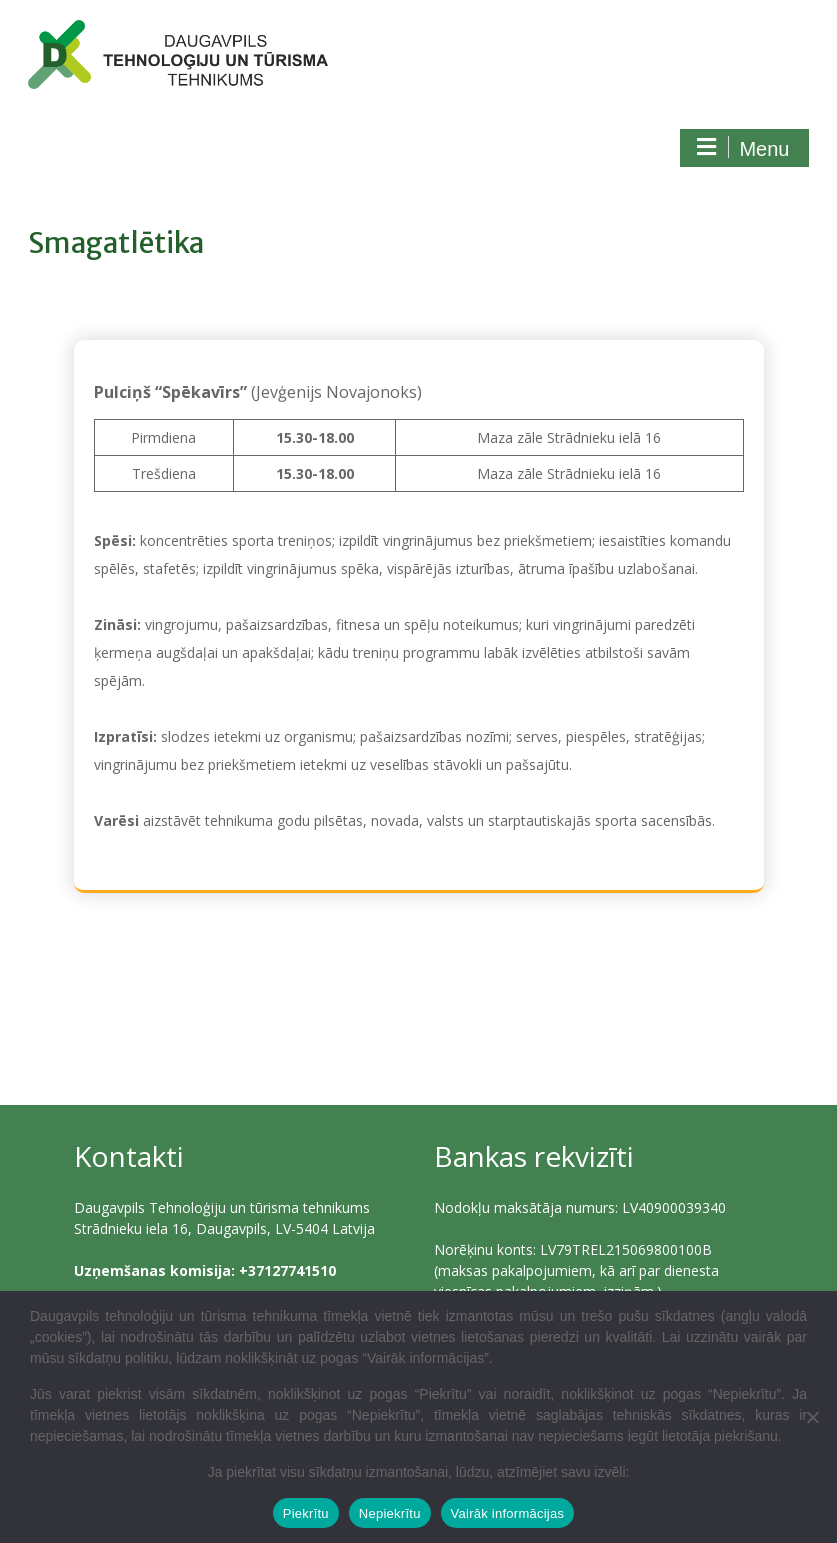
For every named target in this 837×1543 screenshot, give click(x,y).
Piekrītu (306, 1513)
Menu (742, 148)
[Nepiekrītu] (812, 1417)
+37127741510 (287, 1270)
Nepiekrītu (390, 1513)
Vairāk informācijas (508, 1513)
